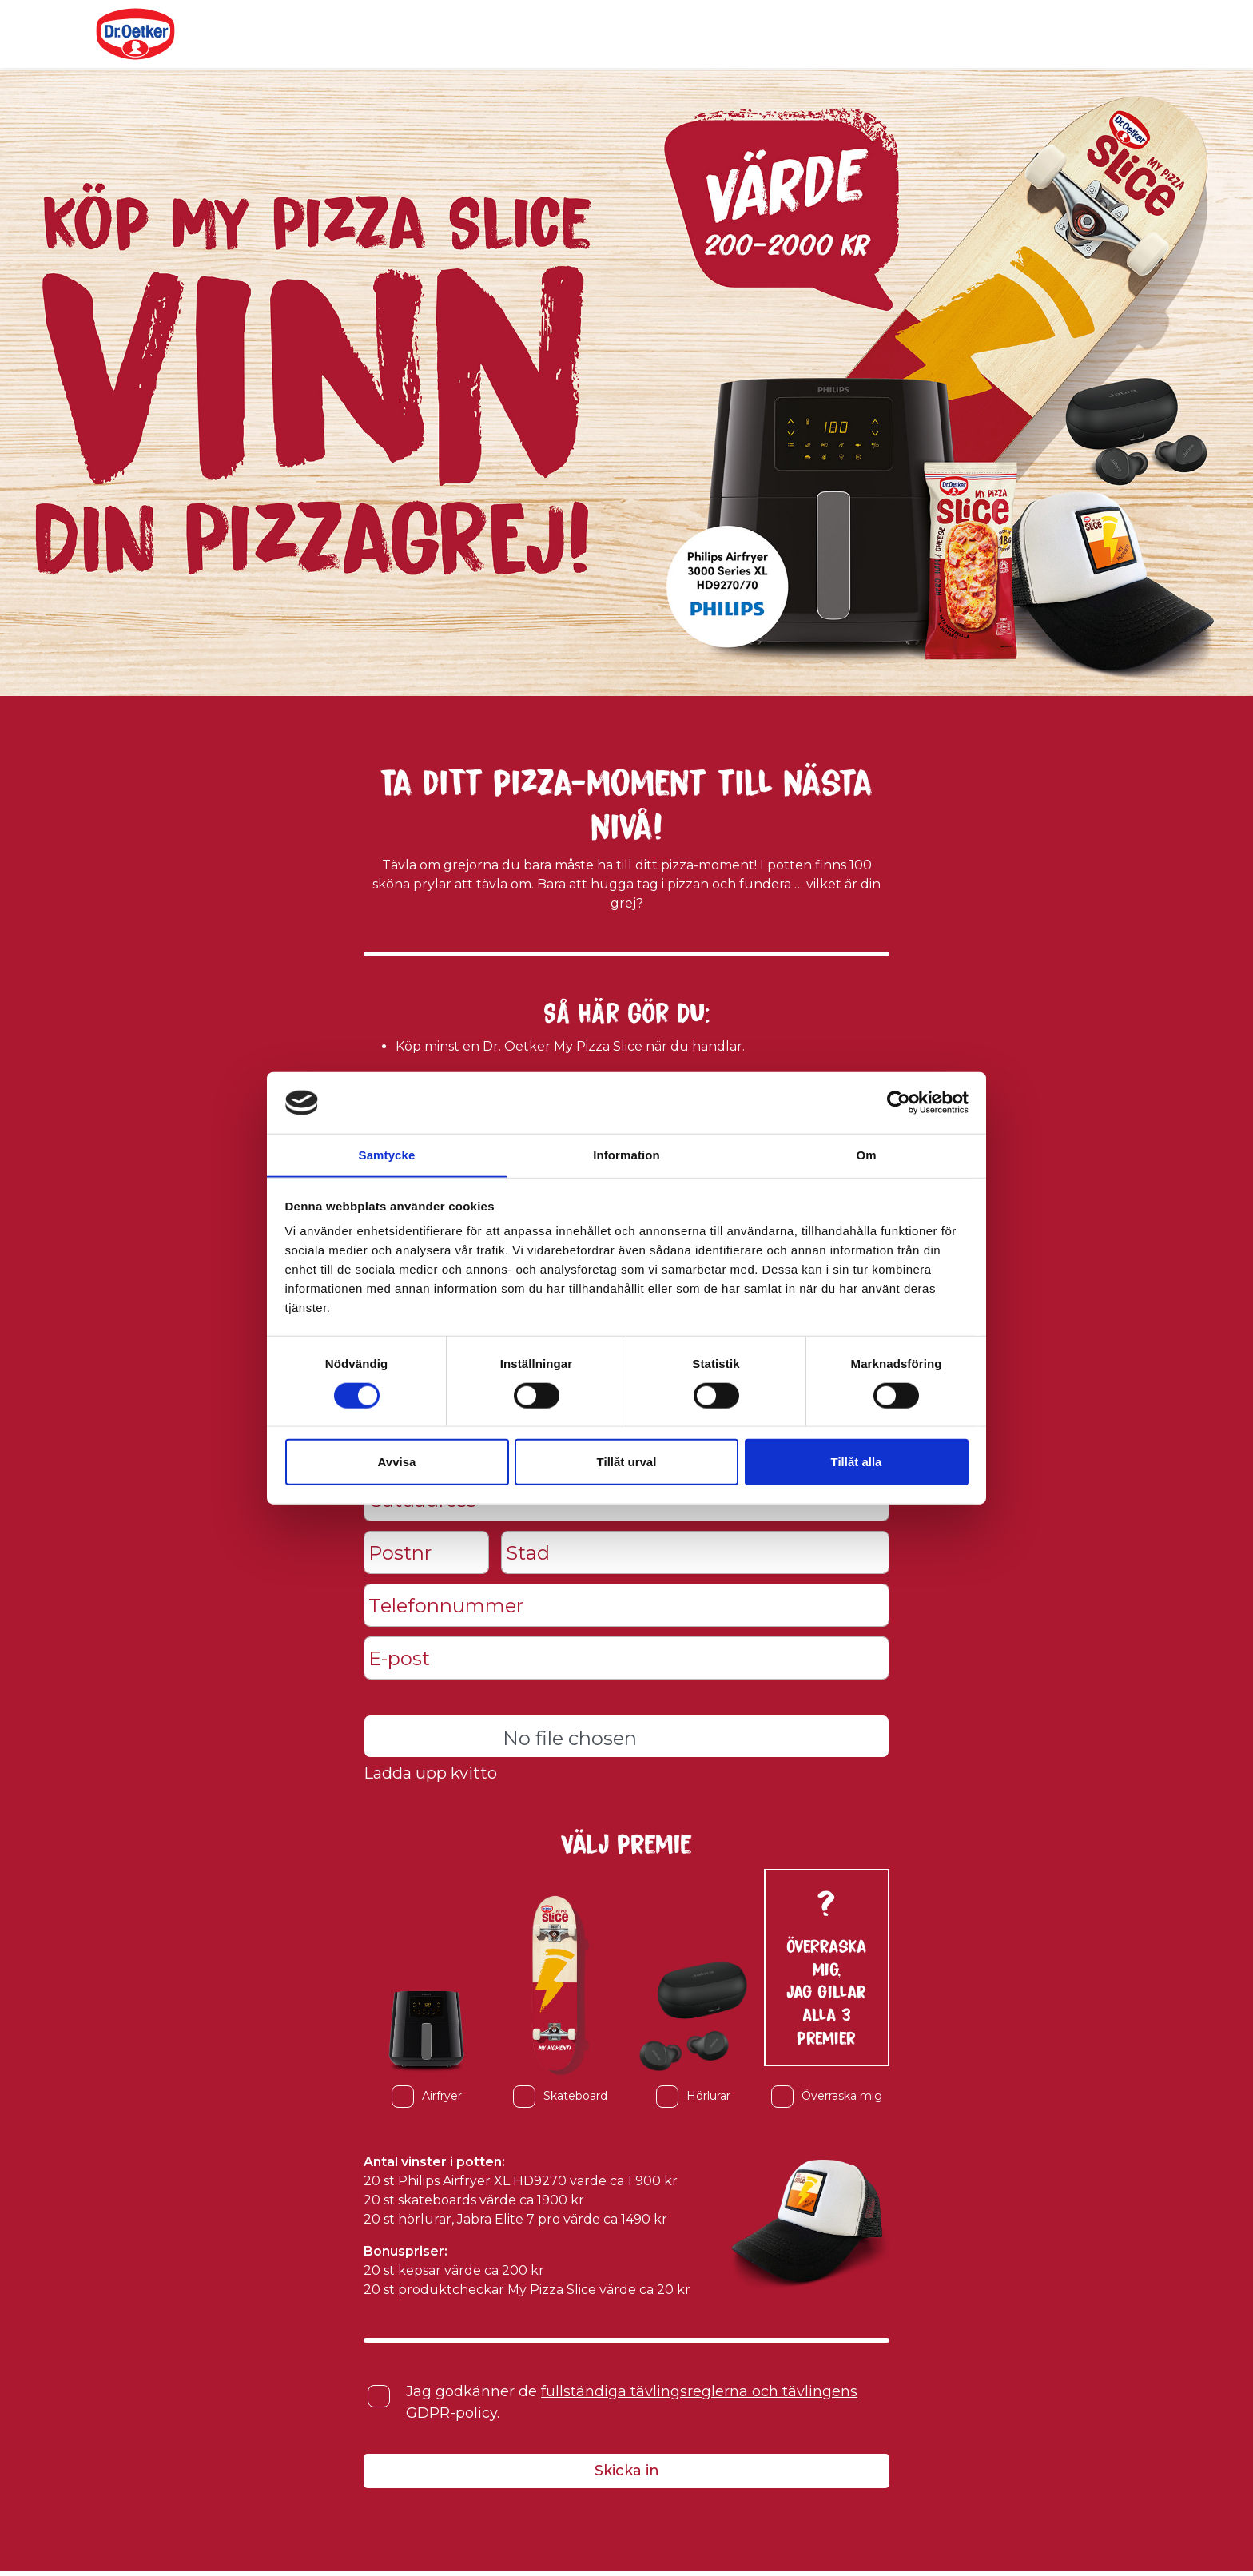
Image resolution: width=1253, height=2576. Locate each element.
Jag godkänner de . (632, 2404)
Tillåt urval (627, 1462)
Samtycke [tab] (387, 1154)
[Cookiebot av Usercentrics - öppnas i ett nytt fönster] (899, 1103)
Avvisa (397, 1462)
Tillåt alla (856, 1462)
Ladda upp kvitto (431, 1775)
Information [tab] (626, 1154)
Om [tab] (866, 1154)
